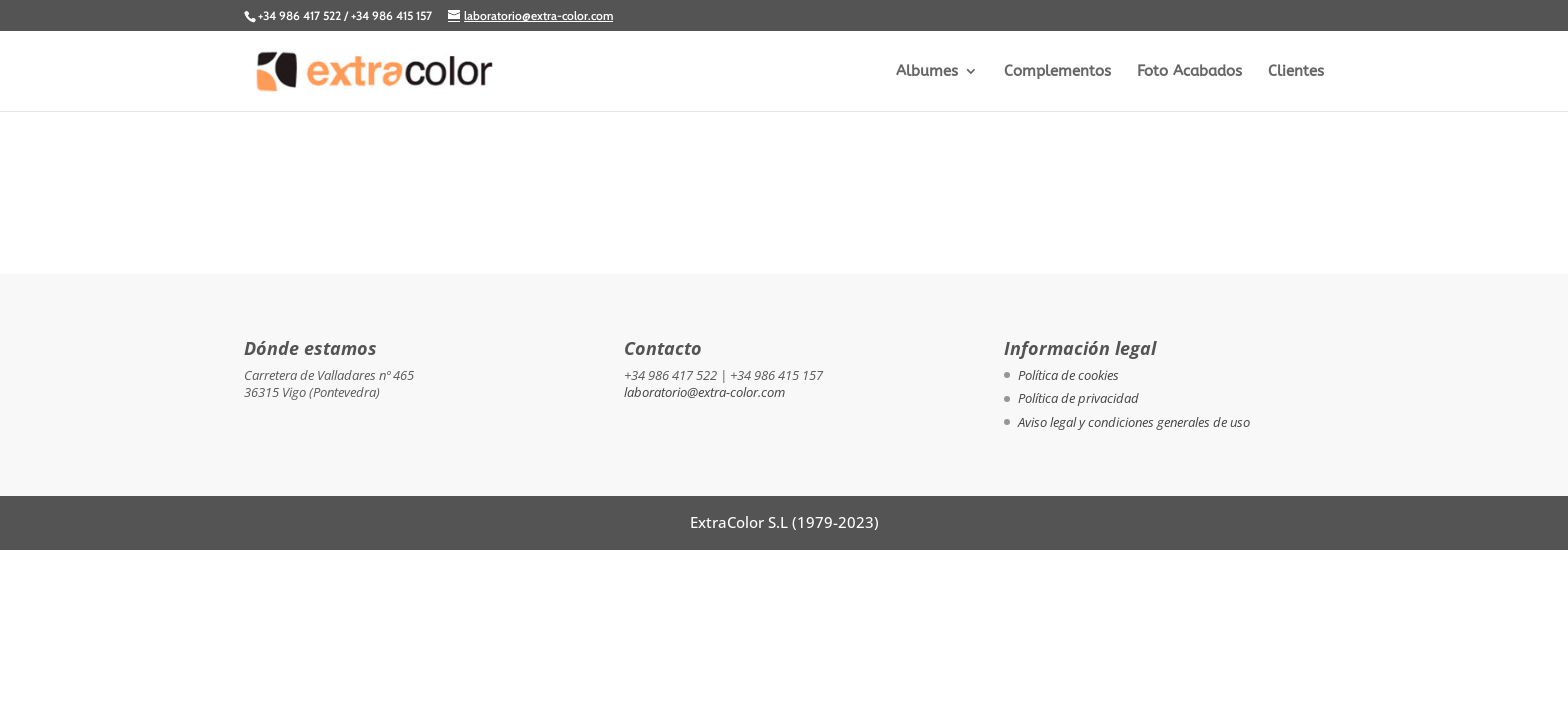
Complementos (1057, 72)
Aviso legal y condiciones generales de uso (1134, 422)
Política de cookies (1068, 375)
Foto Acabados (1189, 72)
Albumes (927, 72)
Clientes (1296, 72)
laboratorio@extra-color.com (704, 392)
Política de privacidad (1078, 398)
